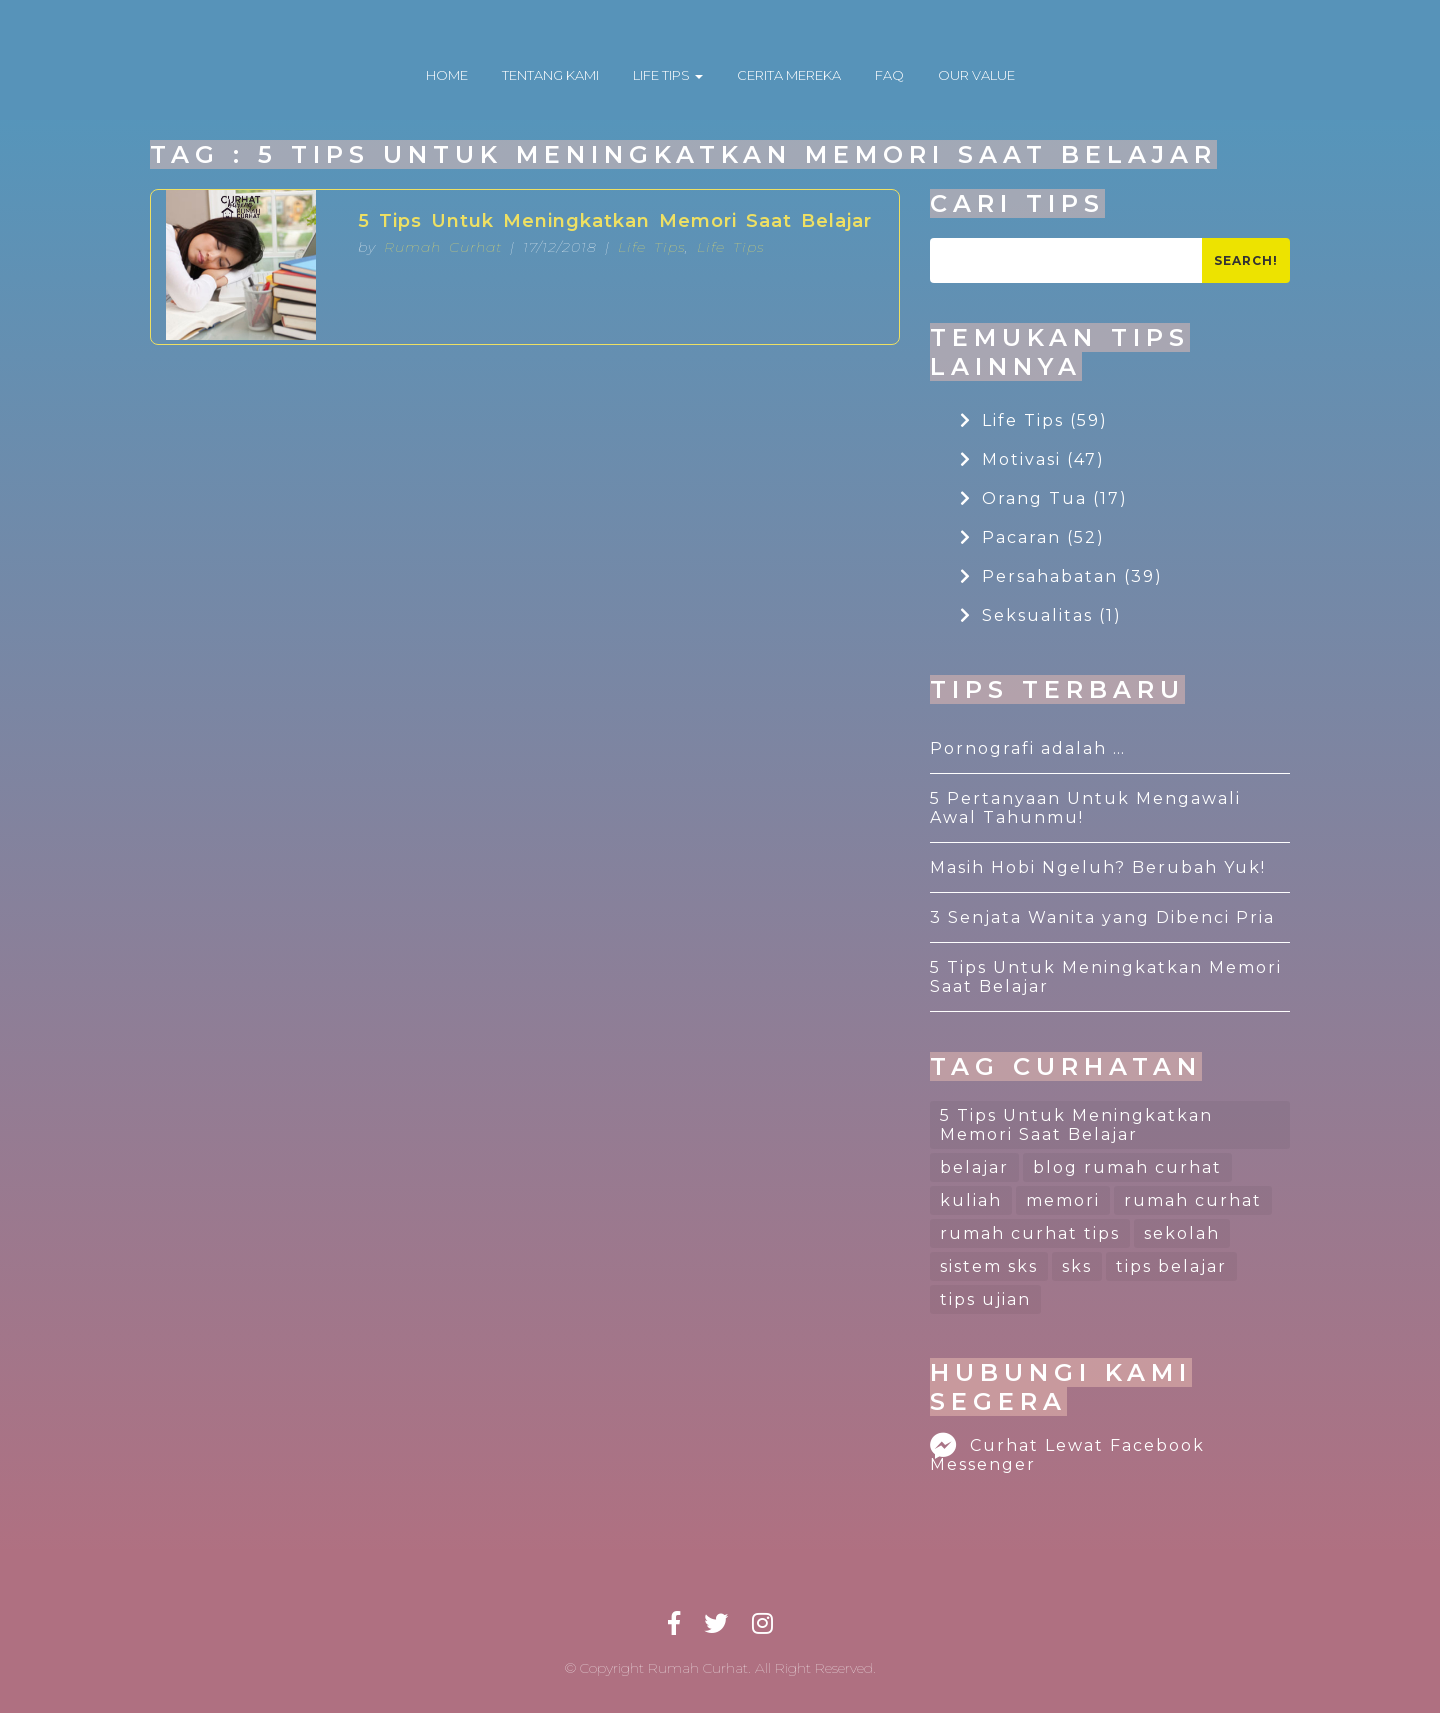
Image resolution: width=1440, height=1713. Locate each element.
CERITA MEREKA (789, 75)
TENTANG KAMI (550, 75)
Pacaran (1032, 537)
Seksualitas (1041, 615)
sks (1077, 1266)
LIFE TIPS (668, 75)
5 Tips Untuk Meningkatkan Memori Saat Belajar (615, 221)
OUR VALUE (976, 75)
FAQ (889, 75)
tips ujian (985, 1299)
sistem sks (989, 1266)
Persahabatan (1061, 576)
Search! (1246, 260)
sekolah (1182, 1233)
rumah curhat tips (1030, 1233)
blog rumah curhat (1127, 1167)
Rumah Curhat (443, 247)
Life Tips (651, 247)
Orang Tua (1044, 498)
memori (1063, 1200)
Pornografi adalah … (1028, 748)
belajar (974, 1167)
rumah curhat (1193, 1200)
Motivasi (1032, 459)
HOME (447, 75)
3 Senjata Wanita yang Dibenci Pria (1102, 917)
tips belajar (1171, 1266)
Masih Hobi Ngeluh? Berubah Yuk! (1098, 867)
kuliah (971, 1200)
